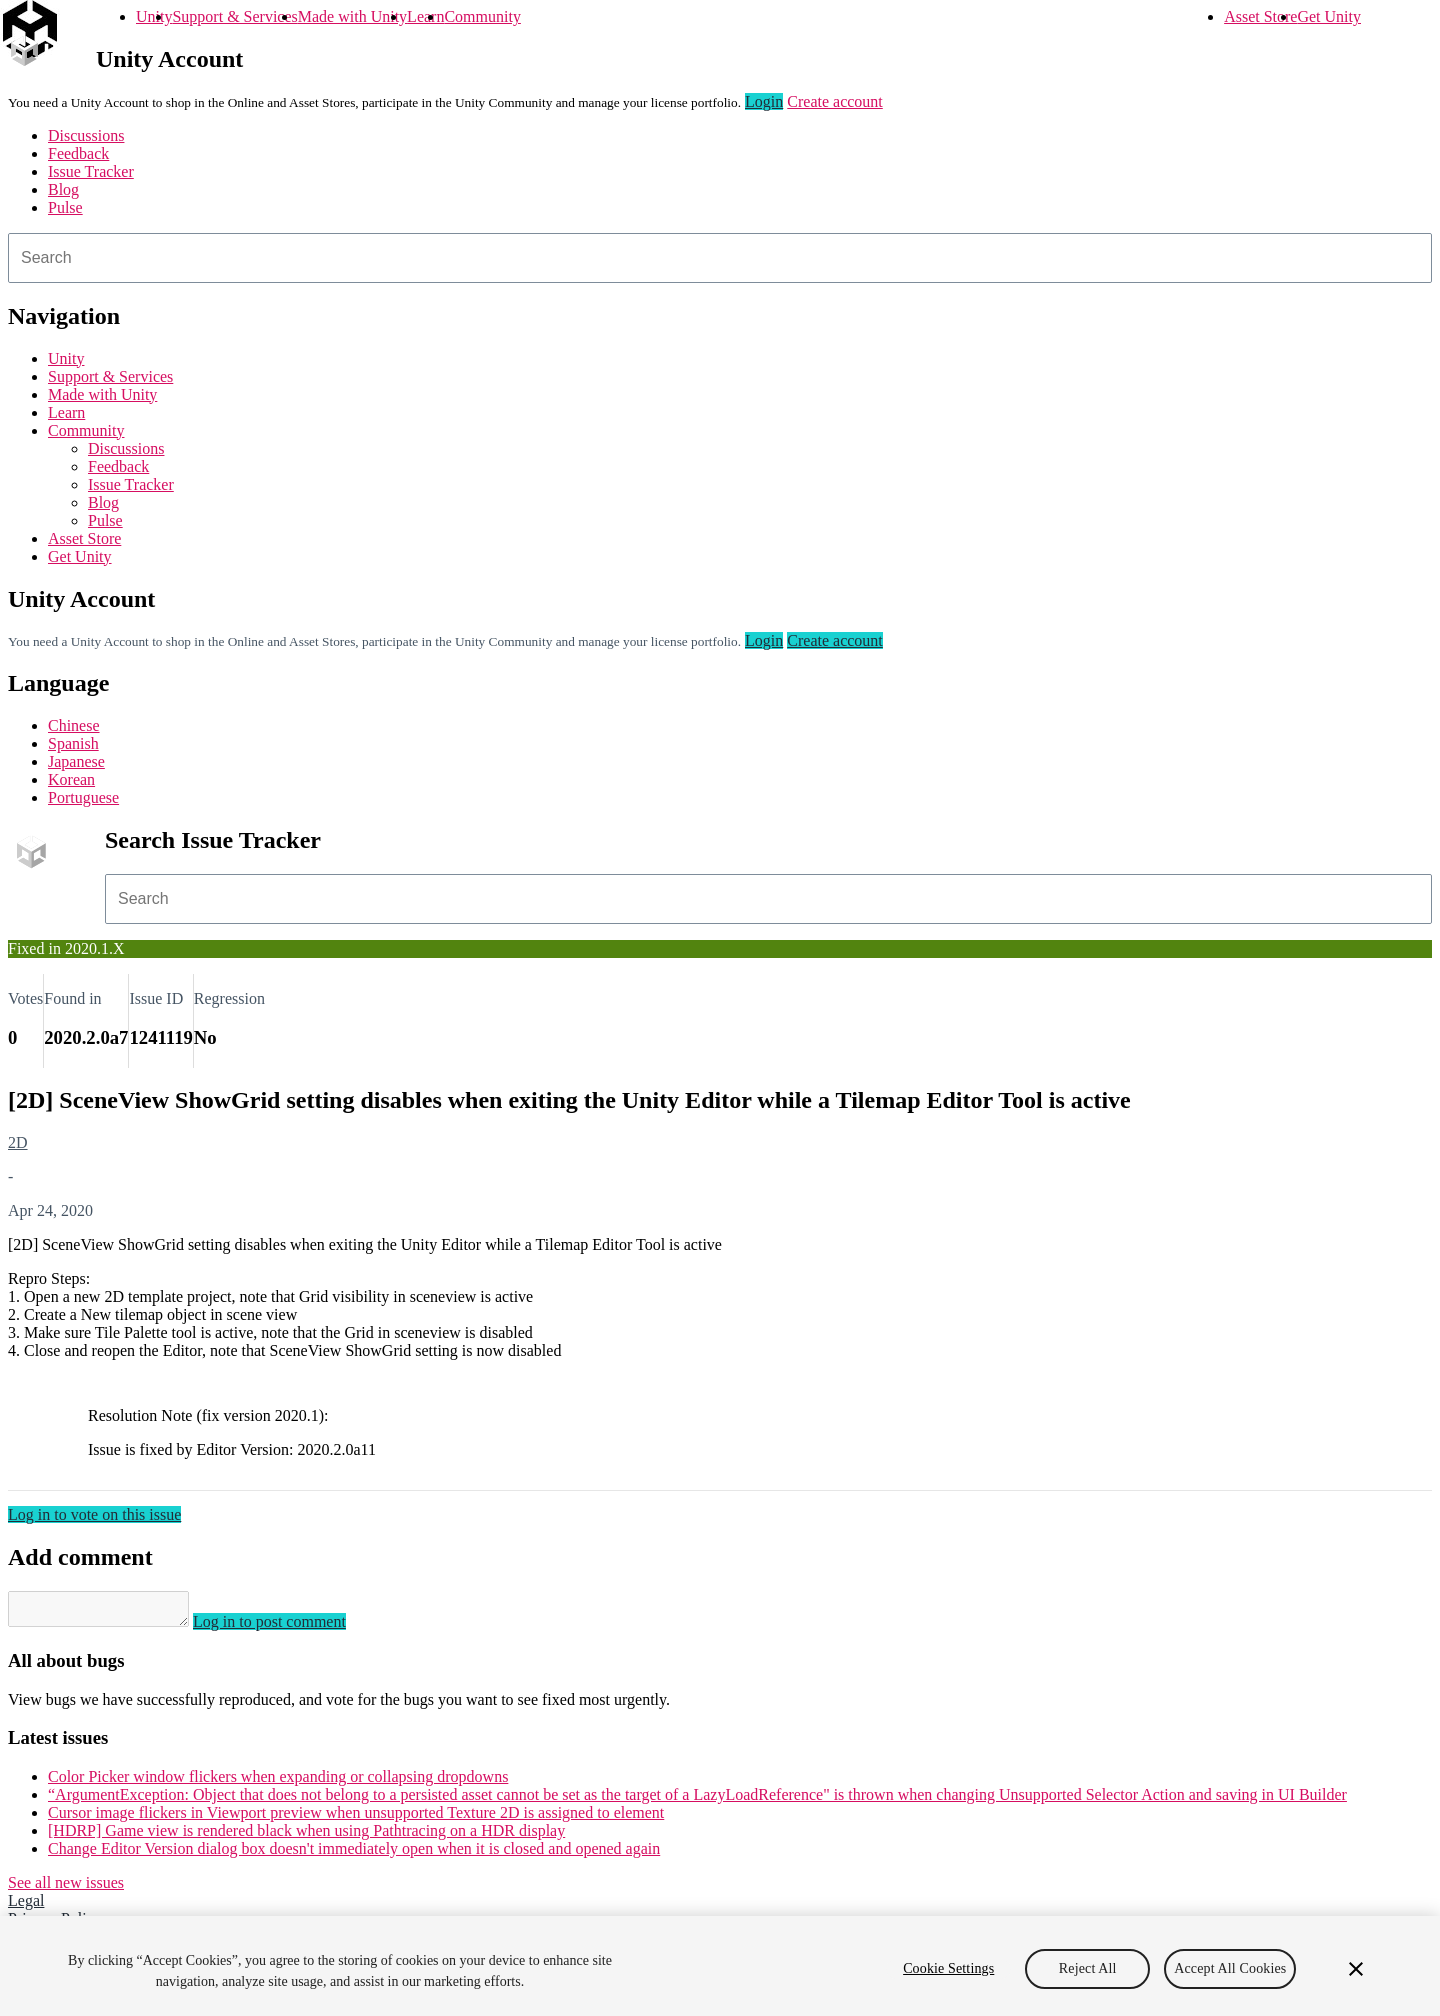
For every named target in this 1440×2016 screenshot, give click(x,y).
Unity (154, 16)
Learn (425, 16)
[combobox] (720, 258)
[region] (720, 1966)
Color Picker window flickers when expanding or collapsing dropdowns (278, 1782)
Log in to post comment (289, 1627)
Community (482, 16)
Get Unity (1329, 16)
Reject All (1088, 1968)
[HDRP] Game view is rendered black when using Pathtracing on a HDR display (306, 1836)
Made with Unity (352, 16)
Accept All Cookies (1230, 1968)
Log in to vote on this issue (94, 1514)
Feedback (78, 153)
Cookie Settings (948, 1968)
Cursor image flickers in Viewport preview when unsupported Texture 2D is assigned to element (356, 1818)
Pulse (65, 207)
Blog (63, 189)
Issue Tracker (91, 171)
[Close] (1356, 1969)
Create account (835, 101)
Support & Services (234, 16)
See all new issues (66, 1888)
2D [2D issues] (18, 1142)
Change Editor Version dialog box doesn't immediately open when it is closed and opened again (354, 1854)
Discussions (86, 135)
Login (764, 101)
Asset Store (1260, 16)
